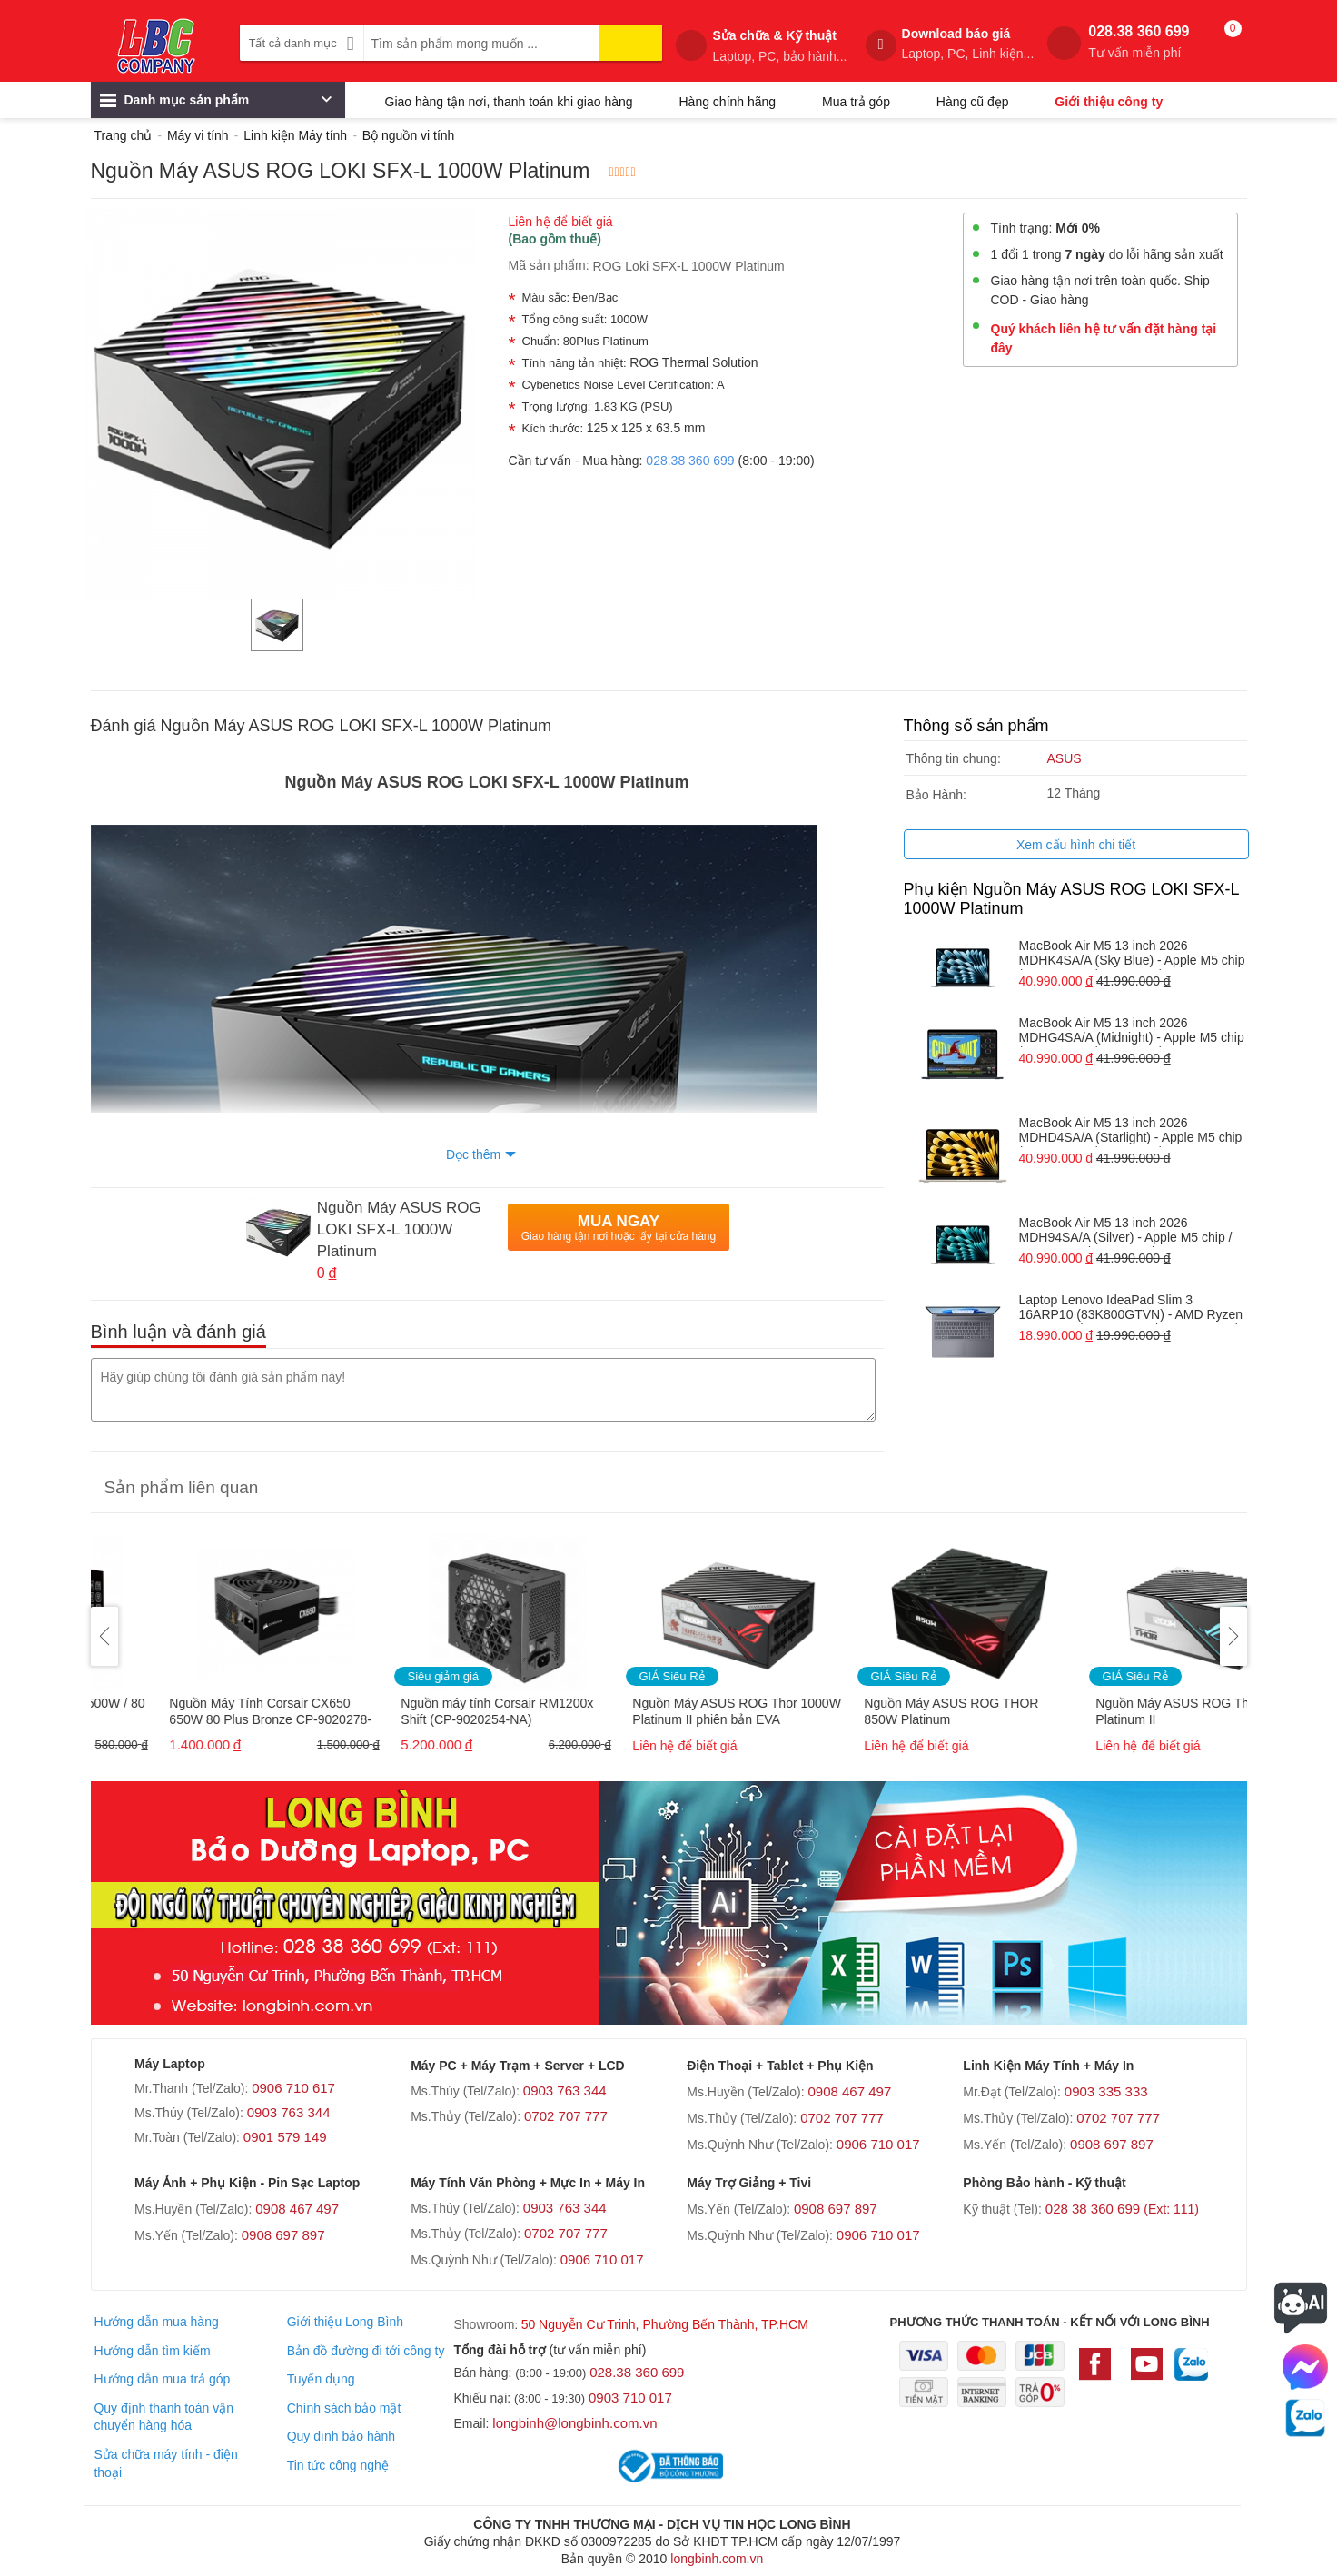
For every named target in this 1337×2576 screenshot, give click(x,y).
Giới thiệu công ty (1109, 101)
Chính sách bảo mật (344, 2408)
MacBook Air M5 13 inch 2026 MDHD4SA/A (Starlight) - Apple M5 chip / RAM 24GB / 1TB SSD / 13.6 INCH (1131, 1131)
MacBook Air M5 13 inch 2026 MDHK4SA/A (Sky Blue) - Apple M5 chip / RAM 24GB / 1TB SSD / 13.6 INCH (1132, 954)
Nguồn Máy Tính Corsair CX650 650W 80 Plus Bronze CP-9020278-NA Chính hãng (433, 1712)
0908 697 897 (1112, 2144)
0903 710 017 (630, 2397)
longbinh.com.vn (716, 2558)
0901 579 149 (285, 2137)
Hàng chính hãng (727, 101)
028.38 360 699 (1138, 42)
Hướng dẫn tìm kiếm (152, 2350)
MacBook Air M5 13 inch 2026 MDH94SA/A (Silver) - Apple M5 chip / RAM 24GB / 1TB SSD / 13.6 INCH (1126, 1231)
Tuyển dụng (321, 2379)
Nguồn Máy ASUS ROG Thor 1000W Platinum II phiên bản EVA (900, 1711)
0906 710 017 (878, 2144)
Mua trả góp (856, 101)
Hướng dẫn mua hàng (156, 2321)
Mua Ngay (618, 1228)
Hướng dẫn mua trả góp (162, 2379)
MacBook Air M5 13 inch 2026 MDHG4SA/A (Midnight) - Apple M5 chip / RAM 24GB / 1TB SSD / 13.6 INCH (1131, 1031)
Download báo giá (968, 44)
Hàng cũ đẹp (972, 101)
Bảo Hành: (936, 795)
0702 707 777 (566, 2116)
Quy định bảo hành (341, 2436)
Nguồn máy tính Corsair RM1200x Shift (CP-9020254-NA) (660, 1711)
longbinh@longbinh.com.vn (574, 2423)
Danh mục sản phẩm (216, 104)
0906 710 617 (293, 2087)
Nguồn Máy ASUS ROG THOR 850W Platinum (1114, 1711)
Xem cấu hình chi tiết (1075, 844)
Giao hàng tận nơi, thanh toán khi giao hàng (509, 101)
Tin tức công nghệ (338, 2465)
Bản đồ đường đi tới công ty (366, 2350)
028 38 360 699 (1122, 2208)
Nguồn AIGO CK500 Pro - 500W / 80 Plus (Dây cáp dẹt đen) (204, 1711)
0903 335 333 (1106, 2091)
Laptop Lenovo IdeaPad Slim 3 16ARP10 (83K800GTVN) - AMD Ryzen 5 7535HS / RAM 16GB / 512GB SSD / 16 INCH (1131, 1308)
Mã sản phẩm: (549, 265)
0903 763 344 (289, 2112)
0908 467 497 (849, 2091)
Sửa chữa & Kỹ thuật (779, 46)
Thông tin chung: (953, 758)
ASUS (1064, 758)
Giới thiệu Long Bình (345, 2321)
